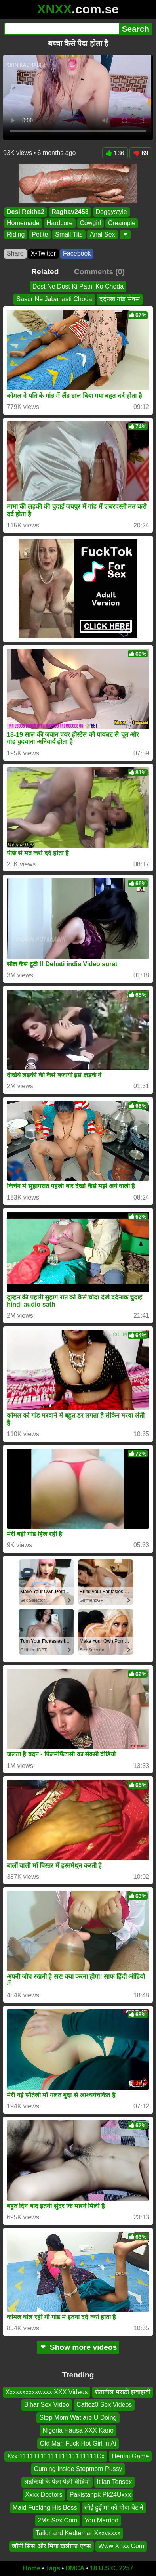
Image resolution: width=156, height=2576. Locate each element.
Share (15, 253)
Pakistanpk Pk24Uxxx (100, 2494)
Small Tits (68, 234)
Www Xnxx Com (121, 2546)
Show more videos (78, 2347)
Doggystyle (111, 211)
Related (45, 272)
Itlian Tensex (114, 2482)
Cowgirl (90, 223)
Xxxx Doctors (44, 2494)
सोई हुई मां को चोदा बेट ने (114, 2507)
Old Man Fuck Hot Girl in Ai (78, 2443)
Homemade (23, 223)
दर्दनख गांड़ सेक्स (119, 299)
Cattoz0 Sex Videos (104, 2405)
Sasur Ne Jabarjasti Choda (54, 299)
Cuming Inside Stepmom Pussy (78, 2468)
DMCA (74, 2568)
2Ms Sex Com (57, 2520)
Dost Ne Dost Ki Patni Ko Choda (78, 286)
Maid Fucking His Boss (45, 2507)
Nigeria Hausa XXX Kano (78, 2430)
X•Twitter (43, 253)
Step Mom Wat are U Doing (77, 2417)
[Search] (61, 29)
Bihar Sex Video (46, 2405)
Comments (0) (99, 272)
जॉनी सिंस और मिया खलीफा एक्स (51, 2546)
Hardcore (60, 223)
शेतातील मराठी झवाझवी (122, 2392)
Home (31, 2568)
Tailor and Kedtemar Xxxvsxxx (78, 2533)
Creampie (121, 223)
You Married (101, 2520)
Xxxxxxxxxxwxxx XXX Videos (47, 2392)
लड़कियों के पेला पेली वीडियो (57, 2482)
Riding (16, 234)
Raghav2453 (69, 211)
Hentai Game (130, 2456)
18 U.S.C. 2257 (111, 2568)
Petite (40, 234)
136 (115, 153)
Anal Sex (102, 234)
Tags (53, 2568)
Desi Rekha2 (25, 211)
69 (140, 153)
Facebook (77, 253)
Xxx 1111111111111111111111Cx (56, 2456)
